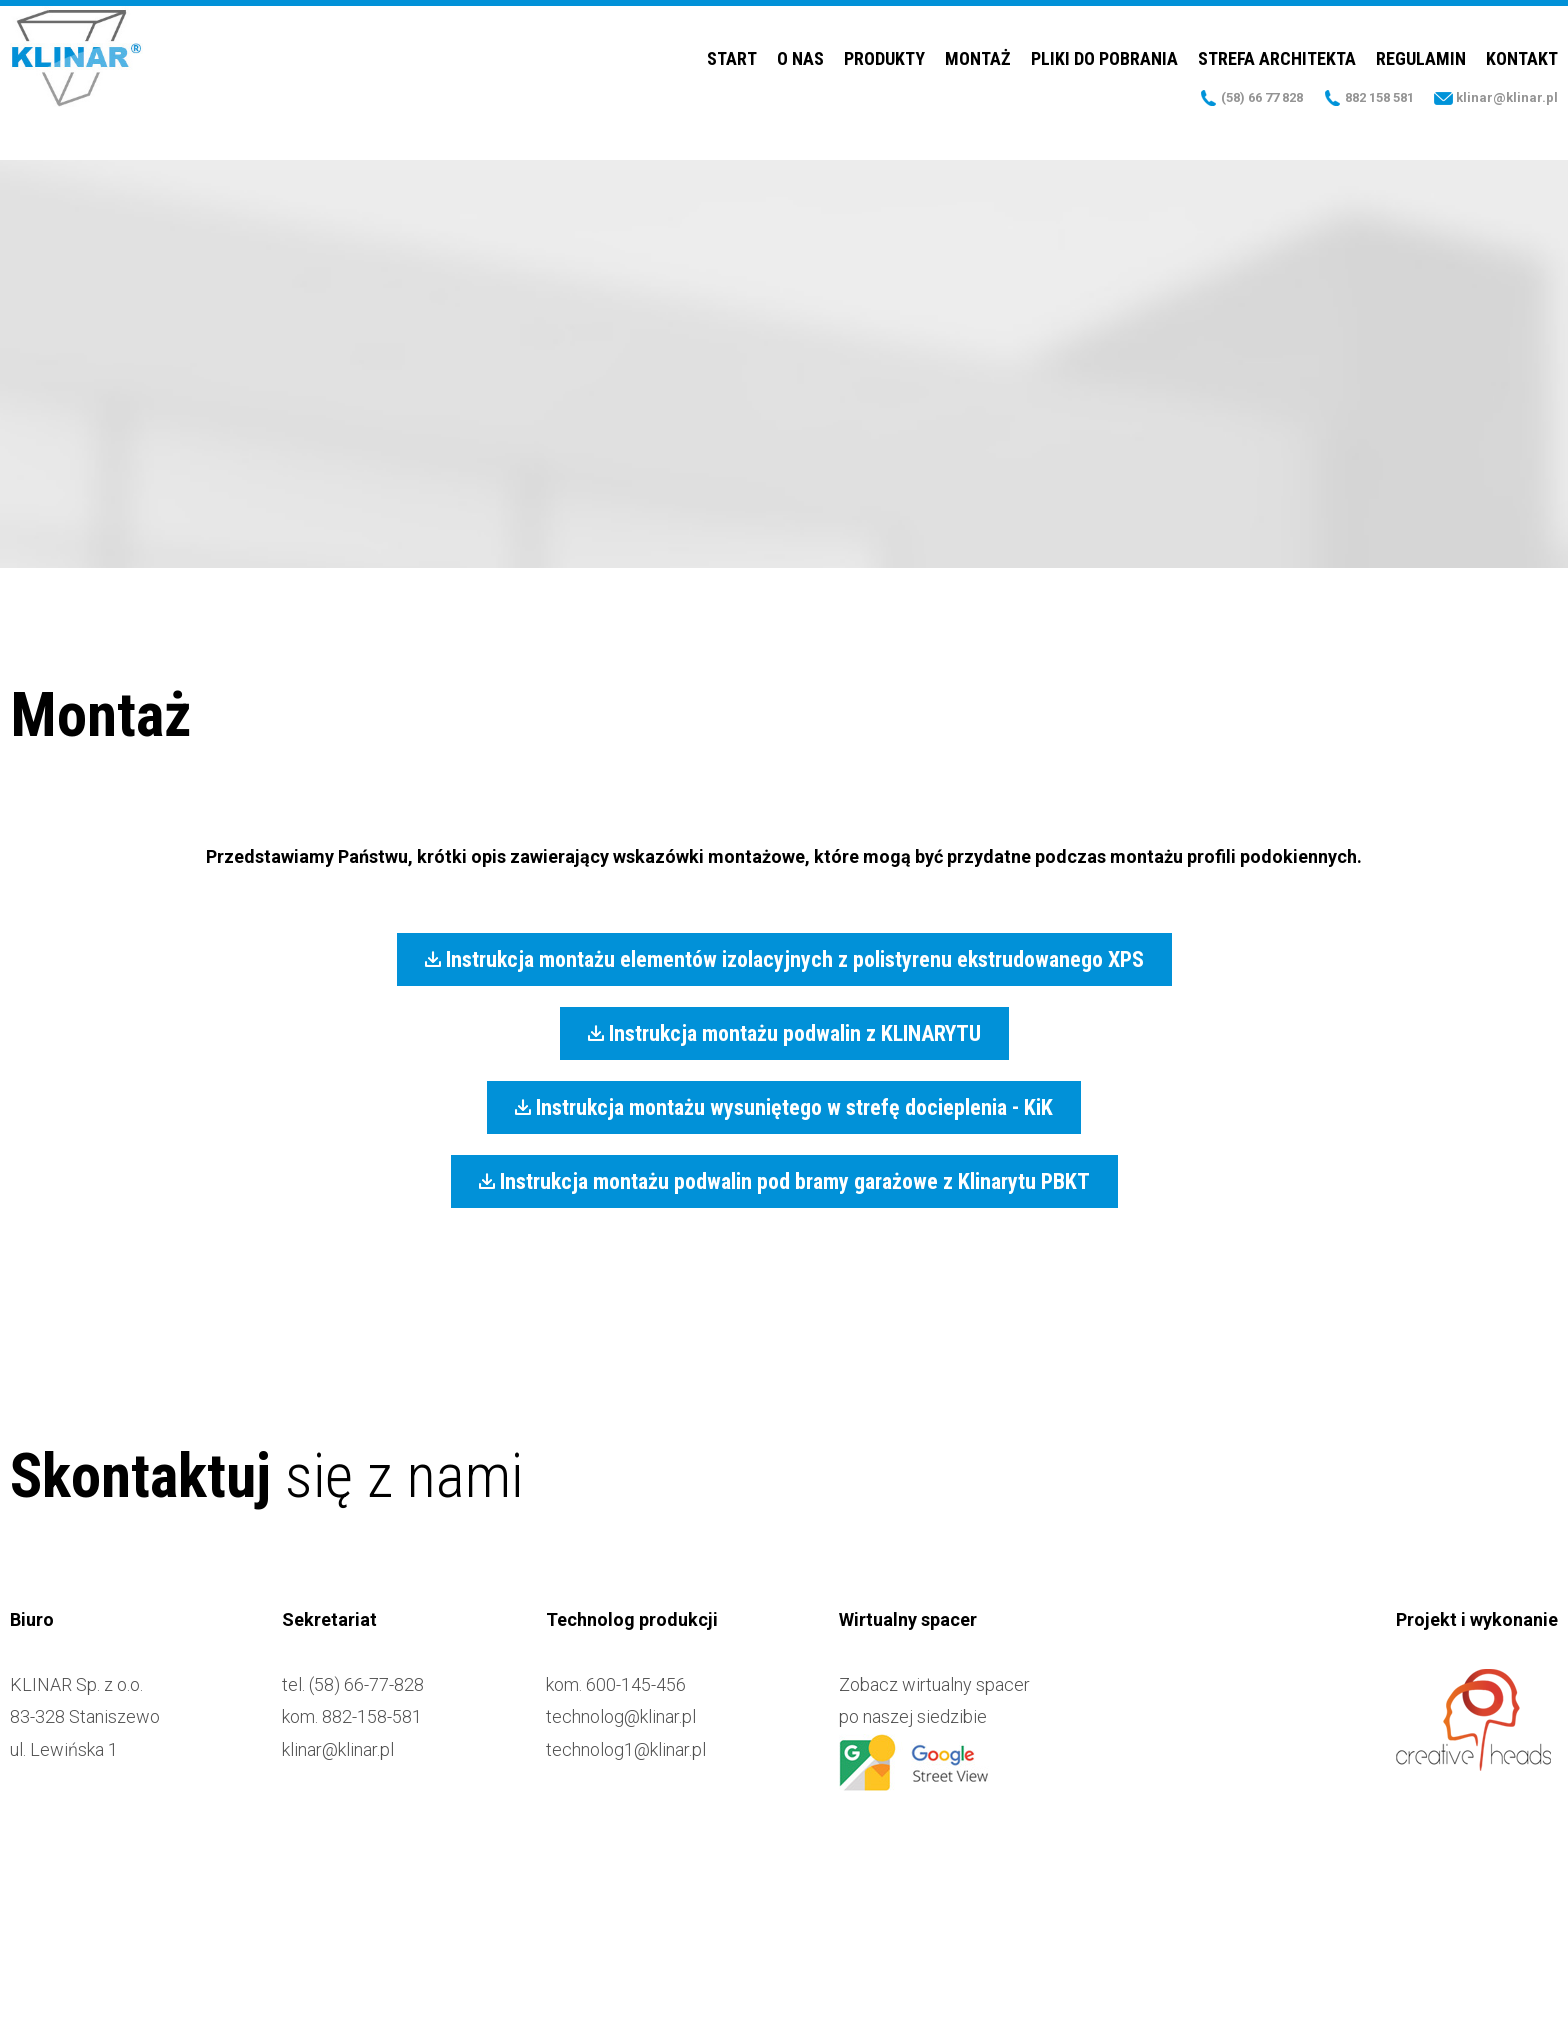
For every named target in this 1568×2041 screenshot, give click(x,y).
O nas (800, 84)
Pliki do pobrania (1104, 84)
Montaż (978, 84)
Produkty (884, 84)
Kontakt (1522, 84)
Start (732, 84)
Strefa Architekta (1277, 84)
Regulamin (1421, 84)
